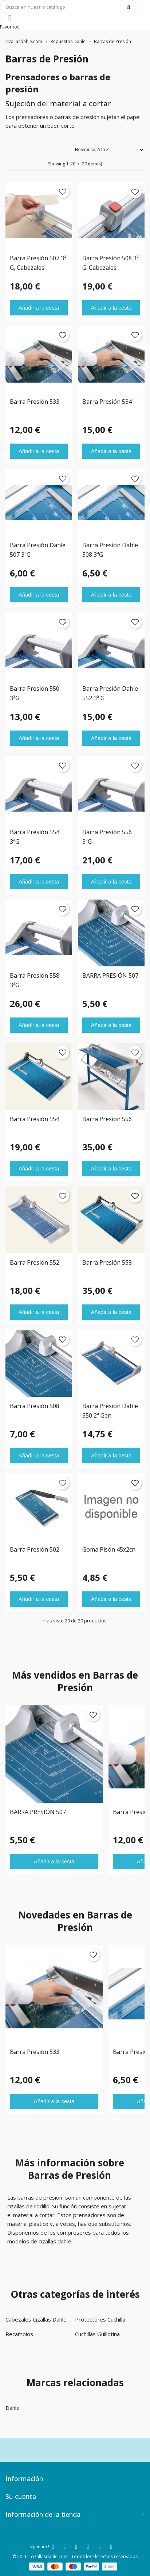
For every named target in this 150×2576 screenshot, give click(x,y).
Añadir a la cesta (39, 307)
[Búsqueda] (68, 7)
